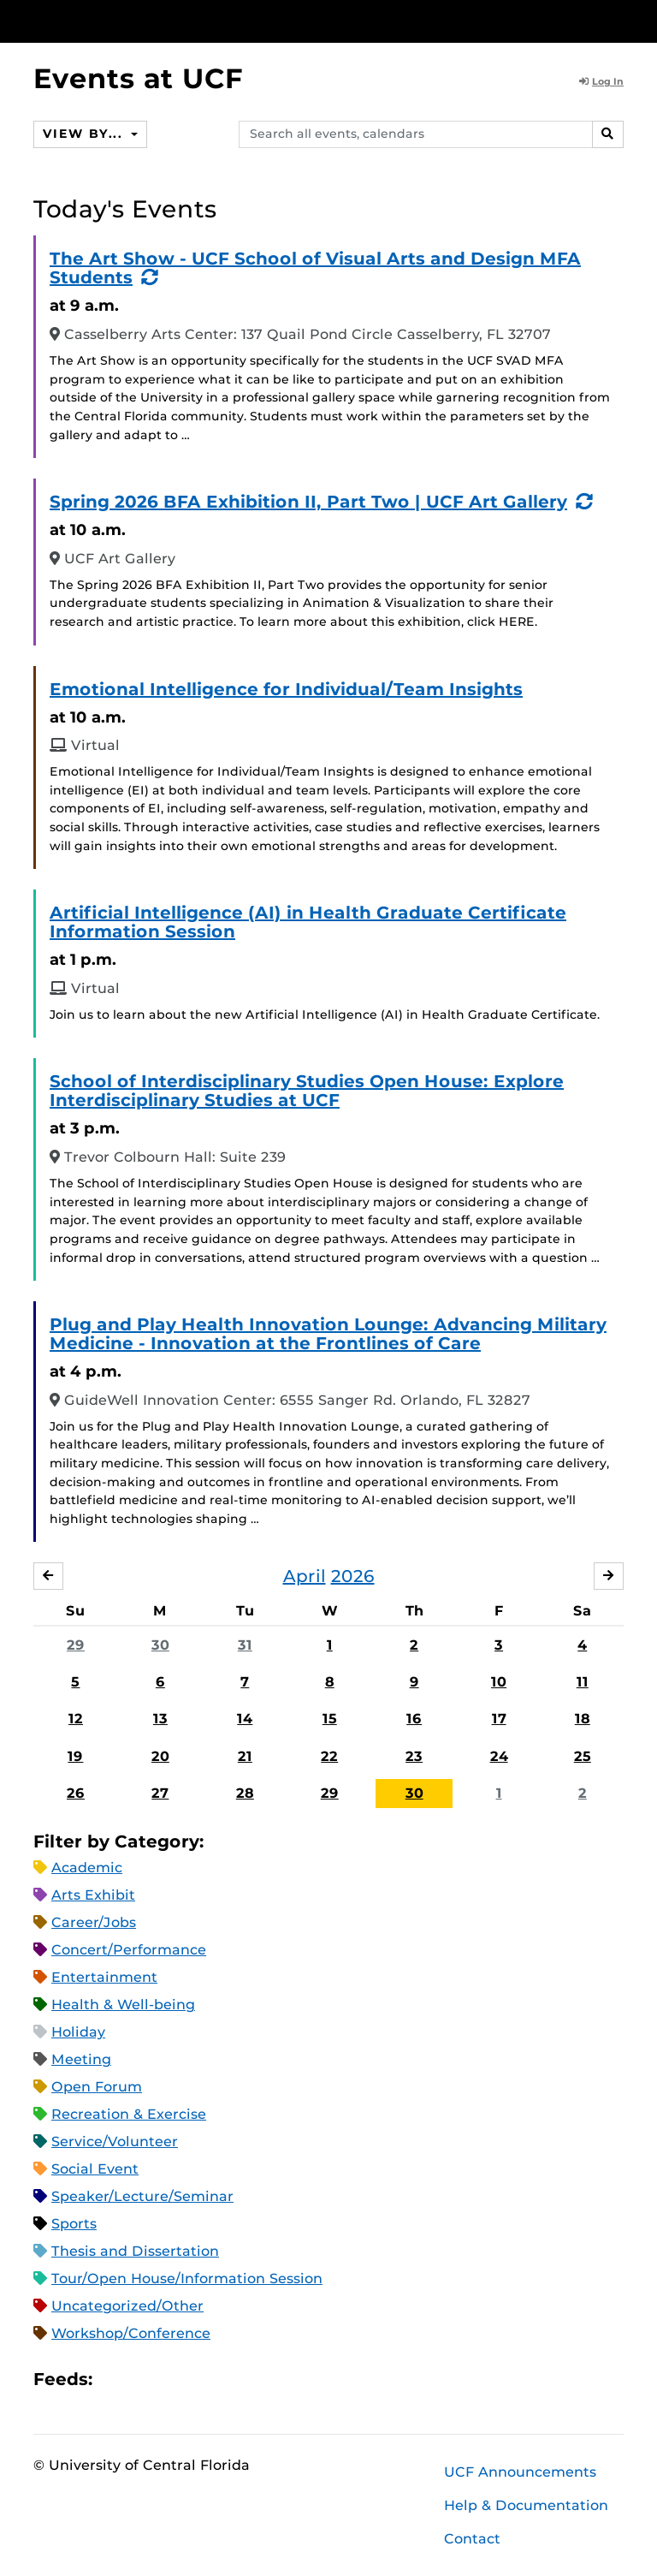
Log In (601, 81)
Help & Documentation (526, 2505)
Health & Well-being (123, 2004)
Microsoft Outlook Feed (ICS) (143, 2379)
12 (75, 1718)
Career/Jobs (93, 1922)
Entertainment (104, 1977)
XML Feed (201, 2379)
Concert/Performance (128, 1950)
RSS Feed (172, 2379)
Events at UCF (138, 78)
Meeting (81, 2059)
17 (499, 1718)
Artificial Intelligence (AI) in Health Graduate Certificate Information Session (308, 922)
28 (245, 1793)
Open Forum (96, 2087)
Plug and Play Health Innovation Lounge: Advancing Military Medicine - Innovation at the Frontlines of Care (328, 1333)
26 (76, 1793)
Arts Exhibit (93, 1895)
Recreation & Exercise (128, 2114)
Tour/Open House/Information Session (187, 2278)
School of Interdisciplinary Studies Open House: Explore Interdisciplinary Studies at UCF (307, 1090)
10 (498, 1682)
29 (76, 1645)
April (304, 1576)
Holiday (78, 2032)
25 (582, 1756)
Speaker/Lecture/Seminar (142, 2196)
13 (160, 1718)
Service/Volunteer (114, 2141)
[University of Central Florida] (147, 21)
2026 (353, 1576)
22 (329, 1756)
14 (244, 1718)
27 (160, 1793)
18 (582, 1718)
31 (245, 1645)
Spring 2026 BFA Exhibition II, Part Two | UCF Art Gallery (308, 501)
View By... (85, 133)
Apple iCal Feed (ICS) (114, 2379)
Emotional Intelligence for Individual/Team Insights (286, 689)
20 (160, 1756)
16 (414, 1718)
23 (414, 1756)
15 (330, 1718)
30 (160, 1645)
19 (75, 1756)
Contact (472, 2539)
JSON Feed (231, 2379)
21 (245, 1756)
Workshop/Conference (130, 2333)
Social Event (95, 2169)
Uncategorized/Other (127, 2306)
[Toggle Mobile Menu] (619, 20)
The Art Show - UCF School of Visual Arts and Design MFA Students (315, 268)
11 (583, 1682)
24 (499, 1756)
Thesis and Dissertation (135, 2251)
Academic (86, 1867)
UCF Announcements (520, 2472)
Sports (74, 2224)
